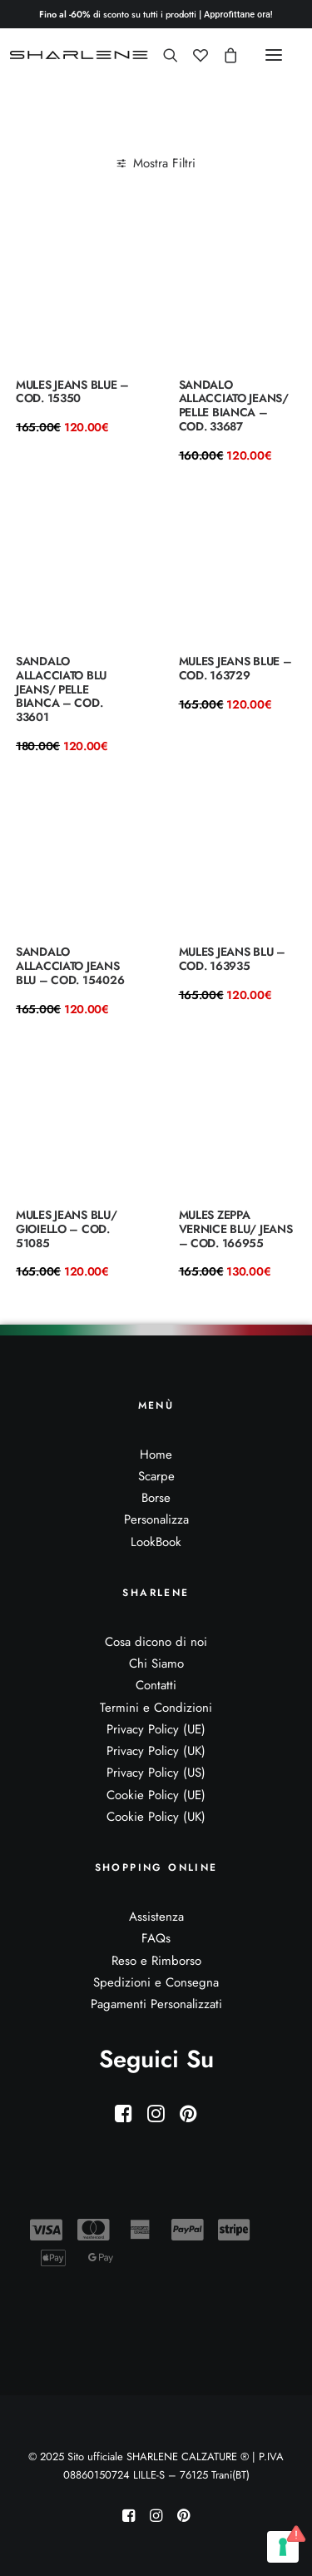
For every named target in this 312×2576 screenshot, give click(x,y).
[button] (273, 55)
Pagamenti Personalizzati (156, 2004)
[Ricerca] (163, 54)
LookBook (156, 1542)
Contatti (156, 1685)
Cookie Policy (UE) (156, 1795)
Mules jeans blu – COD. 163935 (232, 958)
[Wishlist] (193, 54)
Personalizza (156, 1519)
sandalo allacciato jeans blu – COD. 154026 (70, 965)
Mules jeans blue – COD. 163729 (235, 668)
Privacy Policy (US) (156, 1772)
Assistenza (156, 1916)
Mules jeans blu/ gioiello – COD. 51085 (66, 1228)
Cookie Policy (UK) (156, 1817)
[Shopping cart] (223, 54)
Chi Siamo (156, 1663)
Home (156, 1454)
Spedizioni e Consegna (156, 1982)
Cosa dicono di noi (156, 1642)
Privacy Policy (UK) (156, 1751)
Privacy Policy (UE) (156, 1729)
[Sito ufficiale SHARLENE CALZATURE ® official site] (81, 55)
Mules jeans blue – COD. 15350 (72, 391)
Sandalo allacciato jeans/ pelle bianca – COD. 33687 (234, 405)
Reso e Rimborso (156, 1961)
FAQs (156, 1938)
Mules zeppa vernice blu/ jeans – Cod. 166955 (236, 1228)
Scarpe (156, 1476)
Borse (156, 1498)
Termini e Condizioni (156, 1707)
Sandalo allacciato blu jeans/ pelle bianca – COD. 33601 (61, 689)
